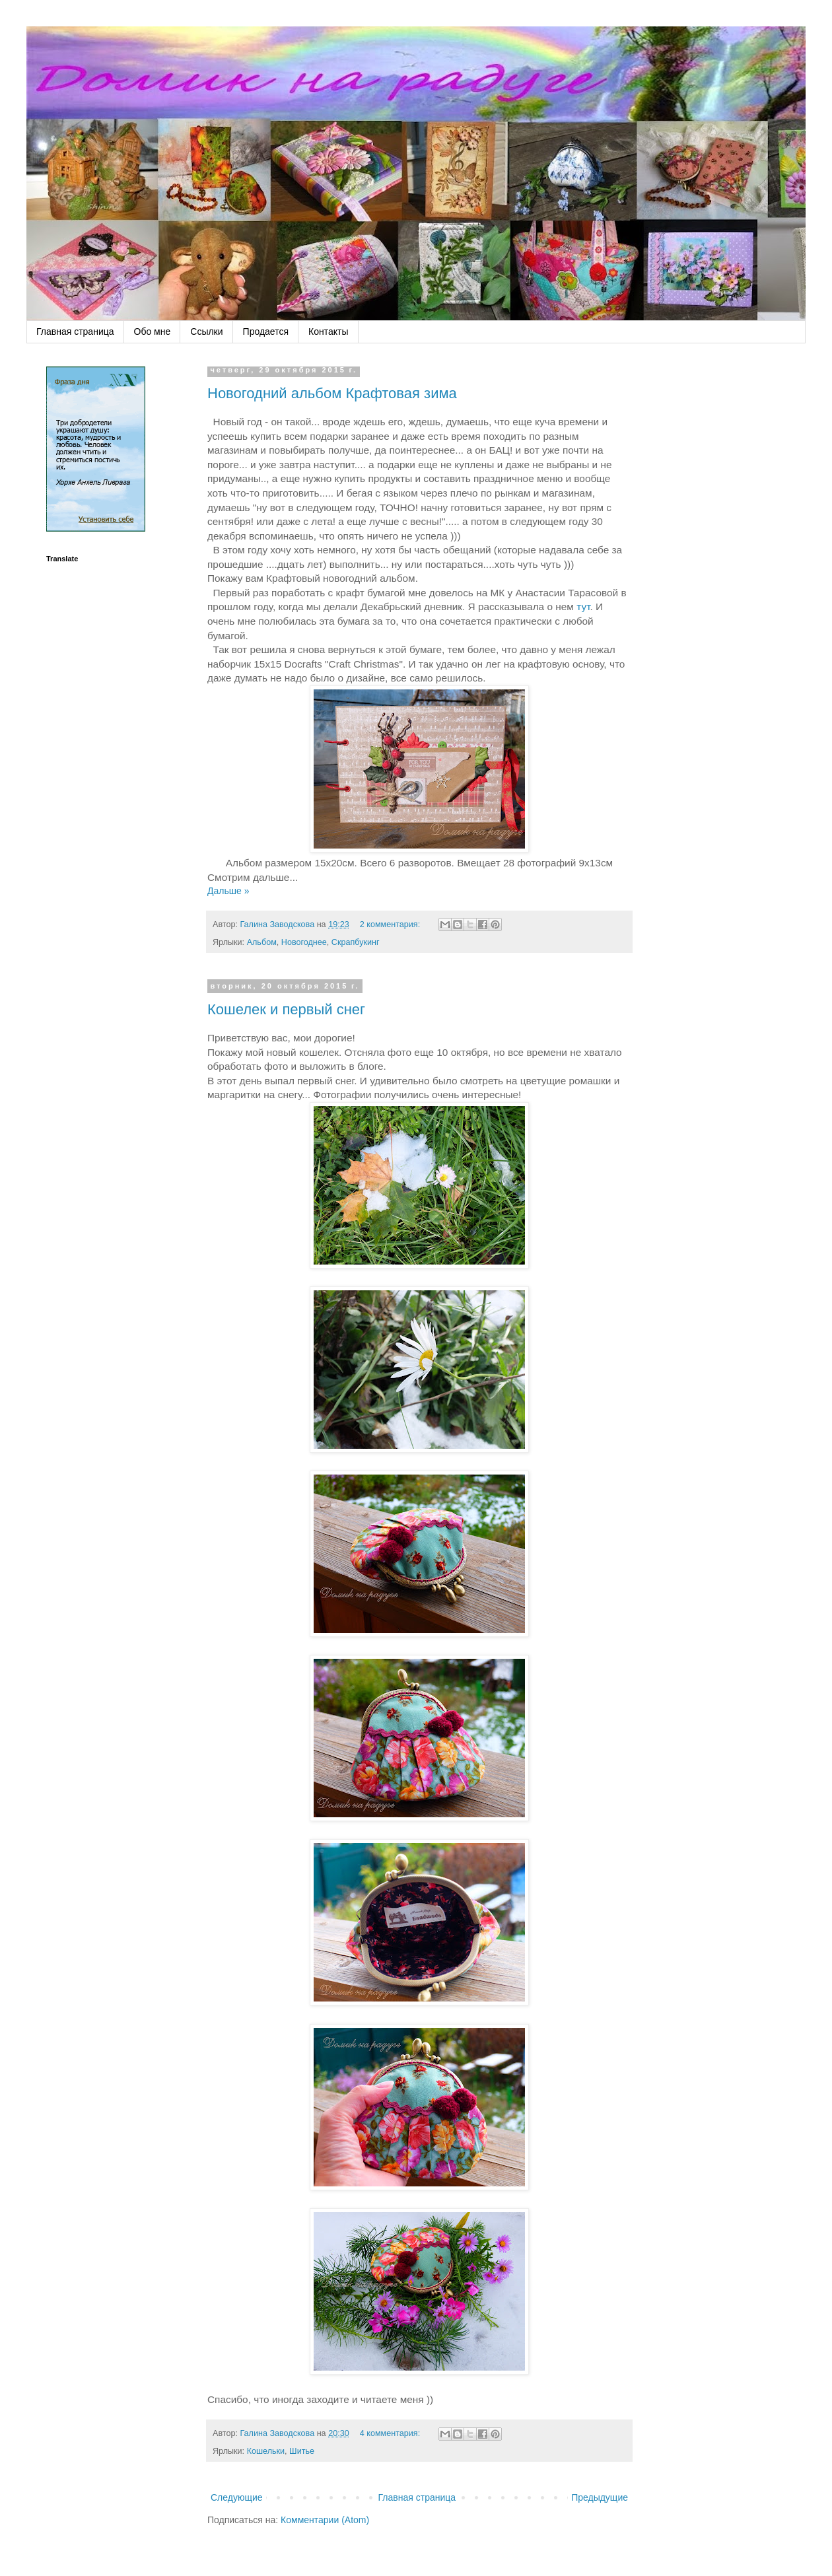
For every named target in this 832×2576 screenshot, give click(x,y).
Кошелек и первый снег (286, 1009)
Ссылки (206, 331)
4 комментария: (391, 2433)
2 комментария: (391, 924)
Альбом (262, 942)
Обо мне (152, 331)
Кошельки (266, 2451)
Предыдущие (599, 2497)
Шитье (301, 2451)
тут (583, 606)
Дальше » (228, 891)
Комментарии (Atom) (325, 2520)
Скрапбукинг (355, 942)
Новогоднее (304, 942)
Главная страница (75, 331)
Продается (266, 331)
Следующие (237, 2497)
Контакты (328, 331)
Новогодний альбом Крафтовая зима (332, 393)
